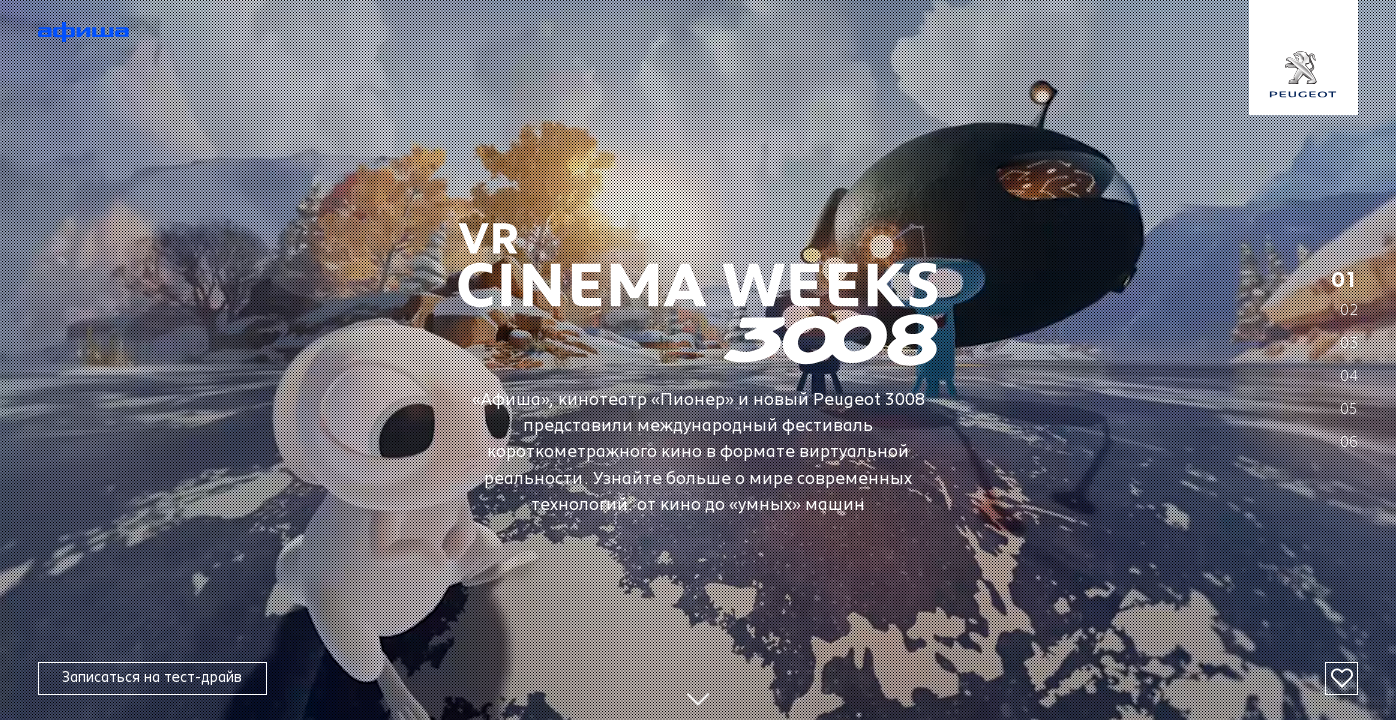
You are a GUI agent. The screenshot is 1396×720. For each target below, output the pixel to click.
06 (1349, 441)
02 (1349, 309)
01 (1345, 281)
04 (1349, 375)
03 (1349, 342)
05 (1349, 408)
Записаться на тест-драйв (152, 677)
